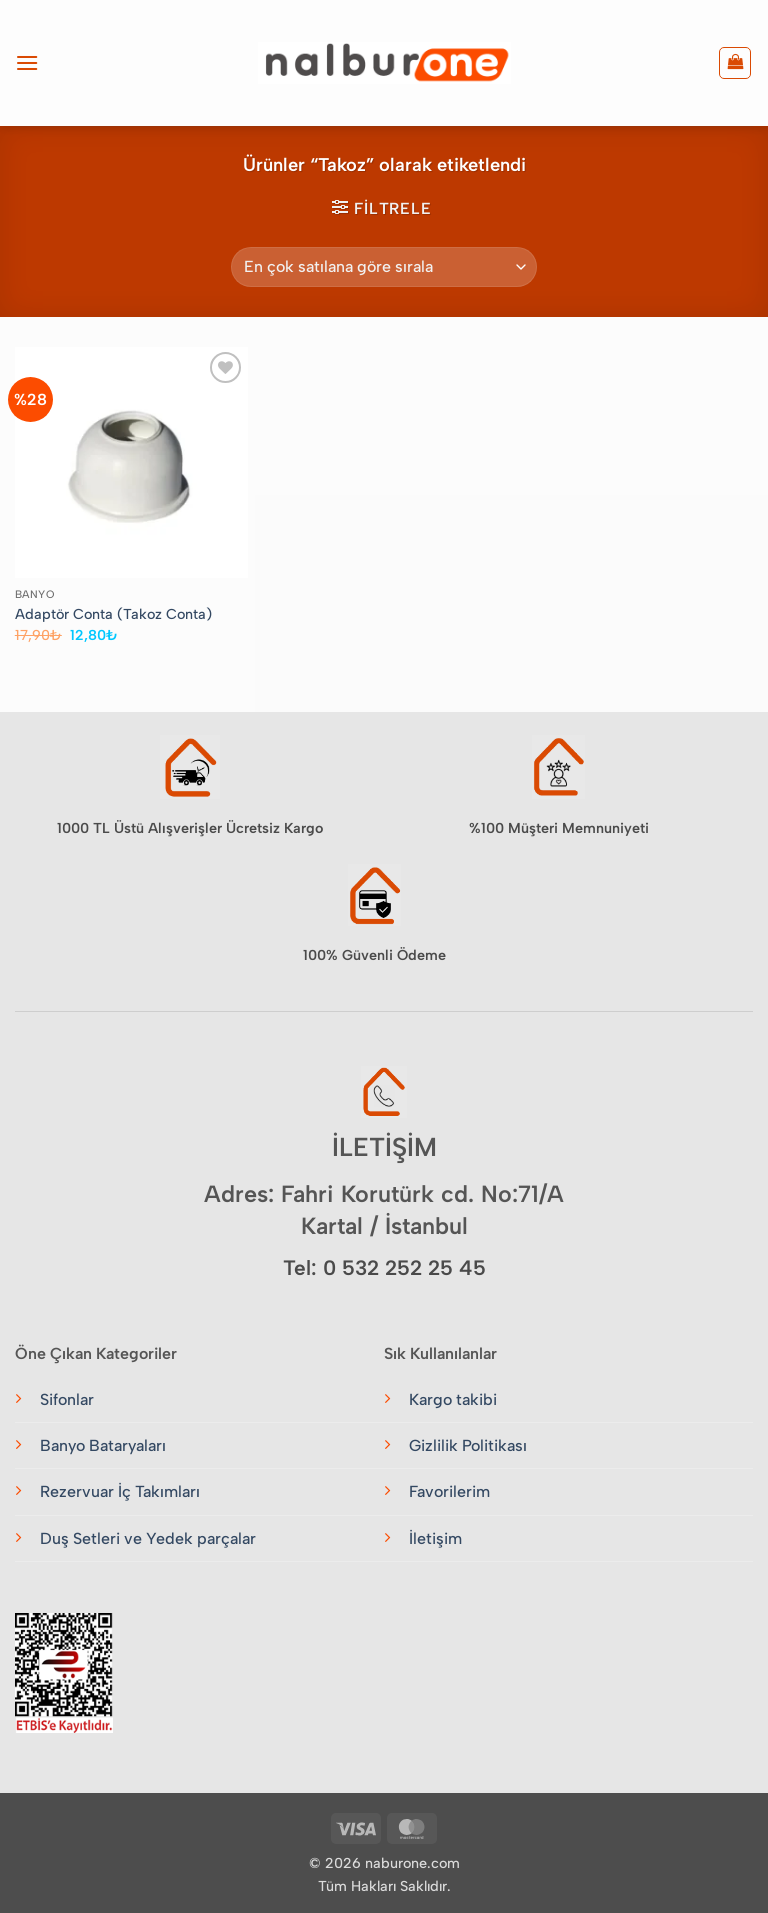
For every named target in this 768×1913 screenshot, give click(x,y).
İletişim (435, 1538)
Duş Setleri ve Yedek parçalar (148, 1538)
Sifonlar (67, 1399)
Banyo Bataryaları (103, 1445)
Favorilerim (449, 1491)
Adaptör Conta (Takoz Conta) (113, 614)
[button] (27, 62)
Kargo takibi (453, 1399)
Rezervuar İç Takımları (120, 1491)
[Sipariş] (383, 267)
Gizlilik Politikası (468, 1445)
